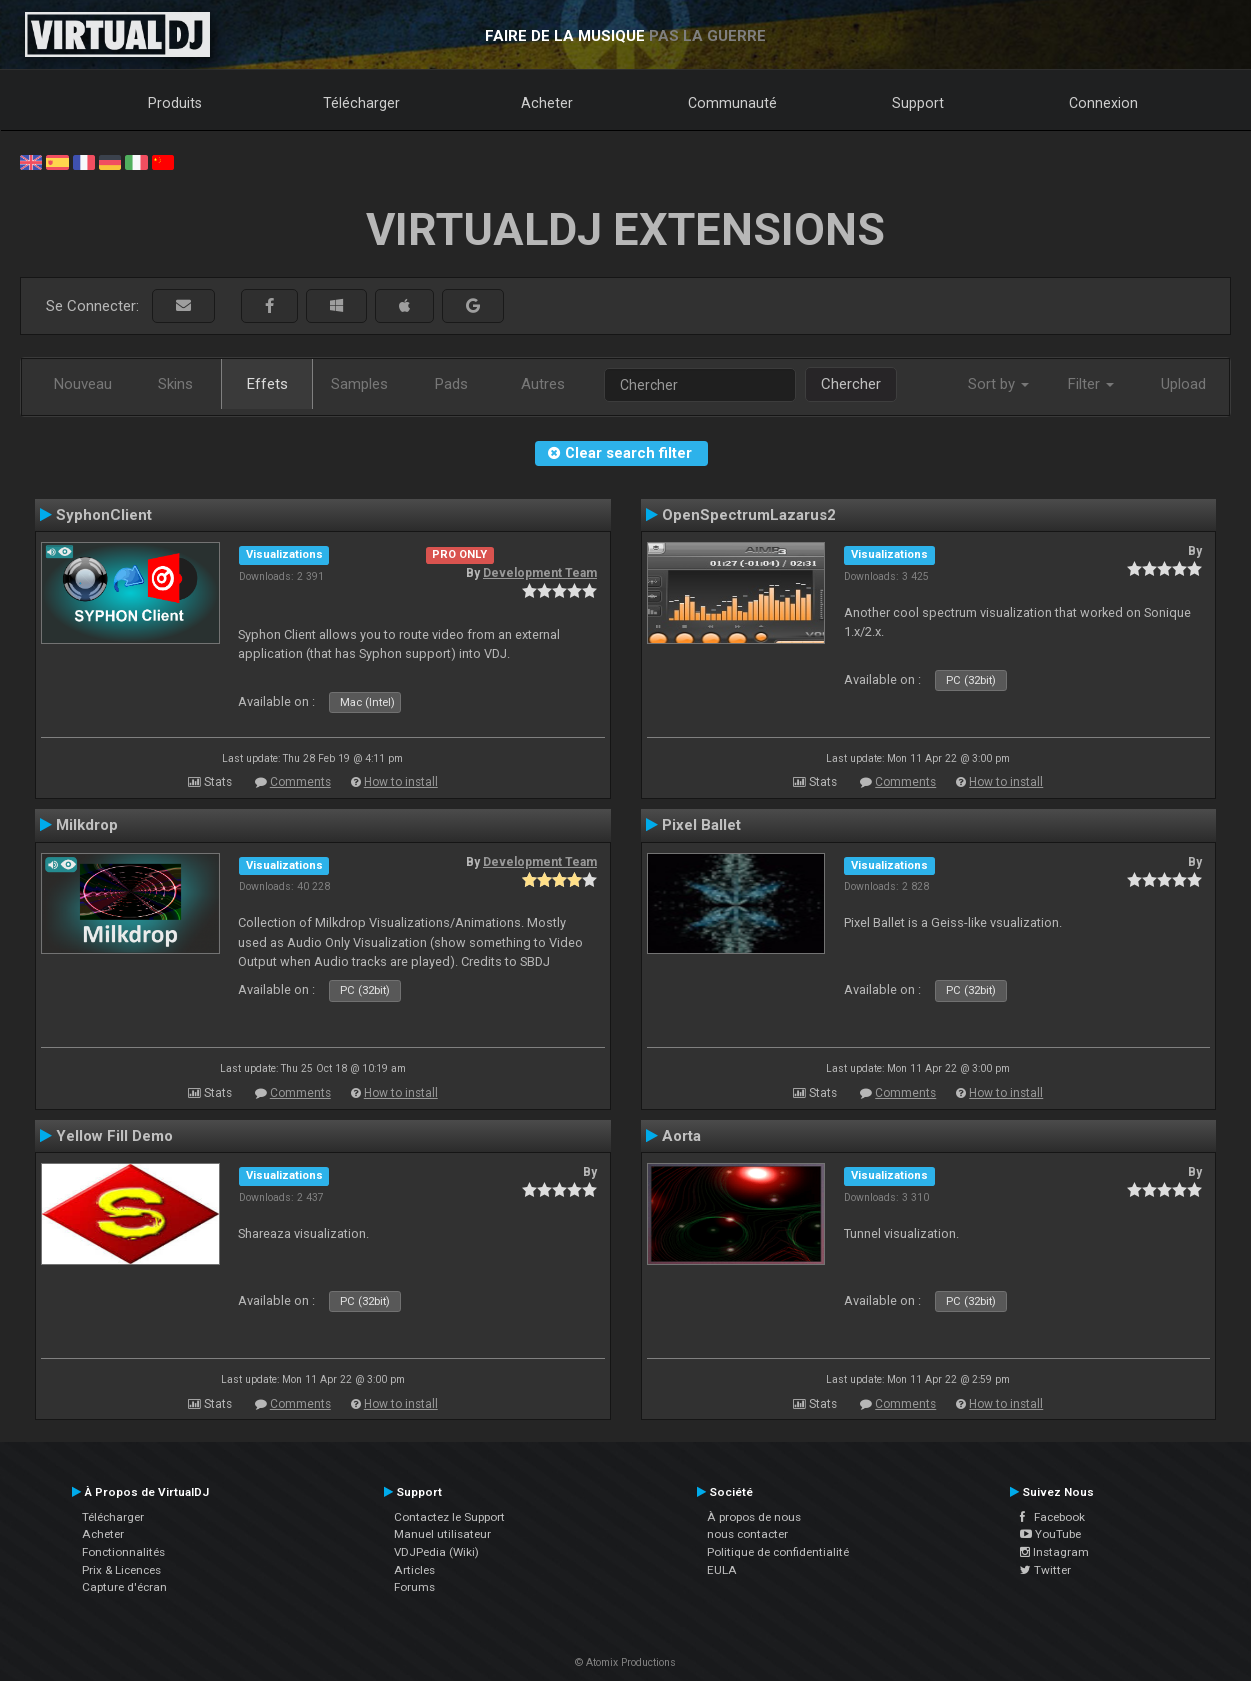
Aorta (681, 1136)
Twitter (1045, 1570)
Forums (414, 1587)
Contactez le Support (449, 1517)
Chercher (851, 384)
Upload (1183, 384)
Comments (300, 782)
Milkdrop (87, 825)
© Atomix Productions (625, 1662)
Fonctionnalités (123, 1552)
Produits (175, 103)
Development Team (540, 573)
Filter (1091, 384)
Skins (175, 384)
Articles (414, 1570)
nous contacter (747, 1534)
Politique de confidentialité (778, 1552)
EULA (722, 1570)
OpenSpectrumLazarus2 (749, 515)
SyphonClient (104, 515)
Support (918, 103)
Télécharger (361, 103)
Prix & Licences (121, 1570)
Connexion (1103, 103)
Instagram (1054, 1552)
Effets (267, 384)
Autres (543, 384)
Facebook (1052, 1517)
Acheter (547, 103)
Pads (451, 384)
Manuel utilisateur (442, 1534)
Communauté (732, 103)
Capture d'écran (124, 1587)
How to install (401, 782)
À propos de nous (754, 1517)
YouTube (1050, 1534)
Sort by (998, 384)
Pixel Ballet (701, 825)
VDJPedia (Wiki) (436, 1552)
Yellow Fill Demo (114, 1136)
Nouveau (83, 384)
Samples (359, 384)
